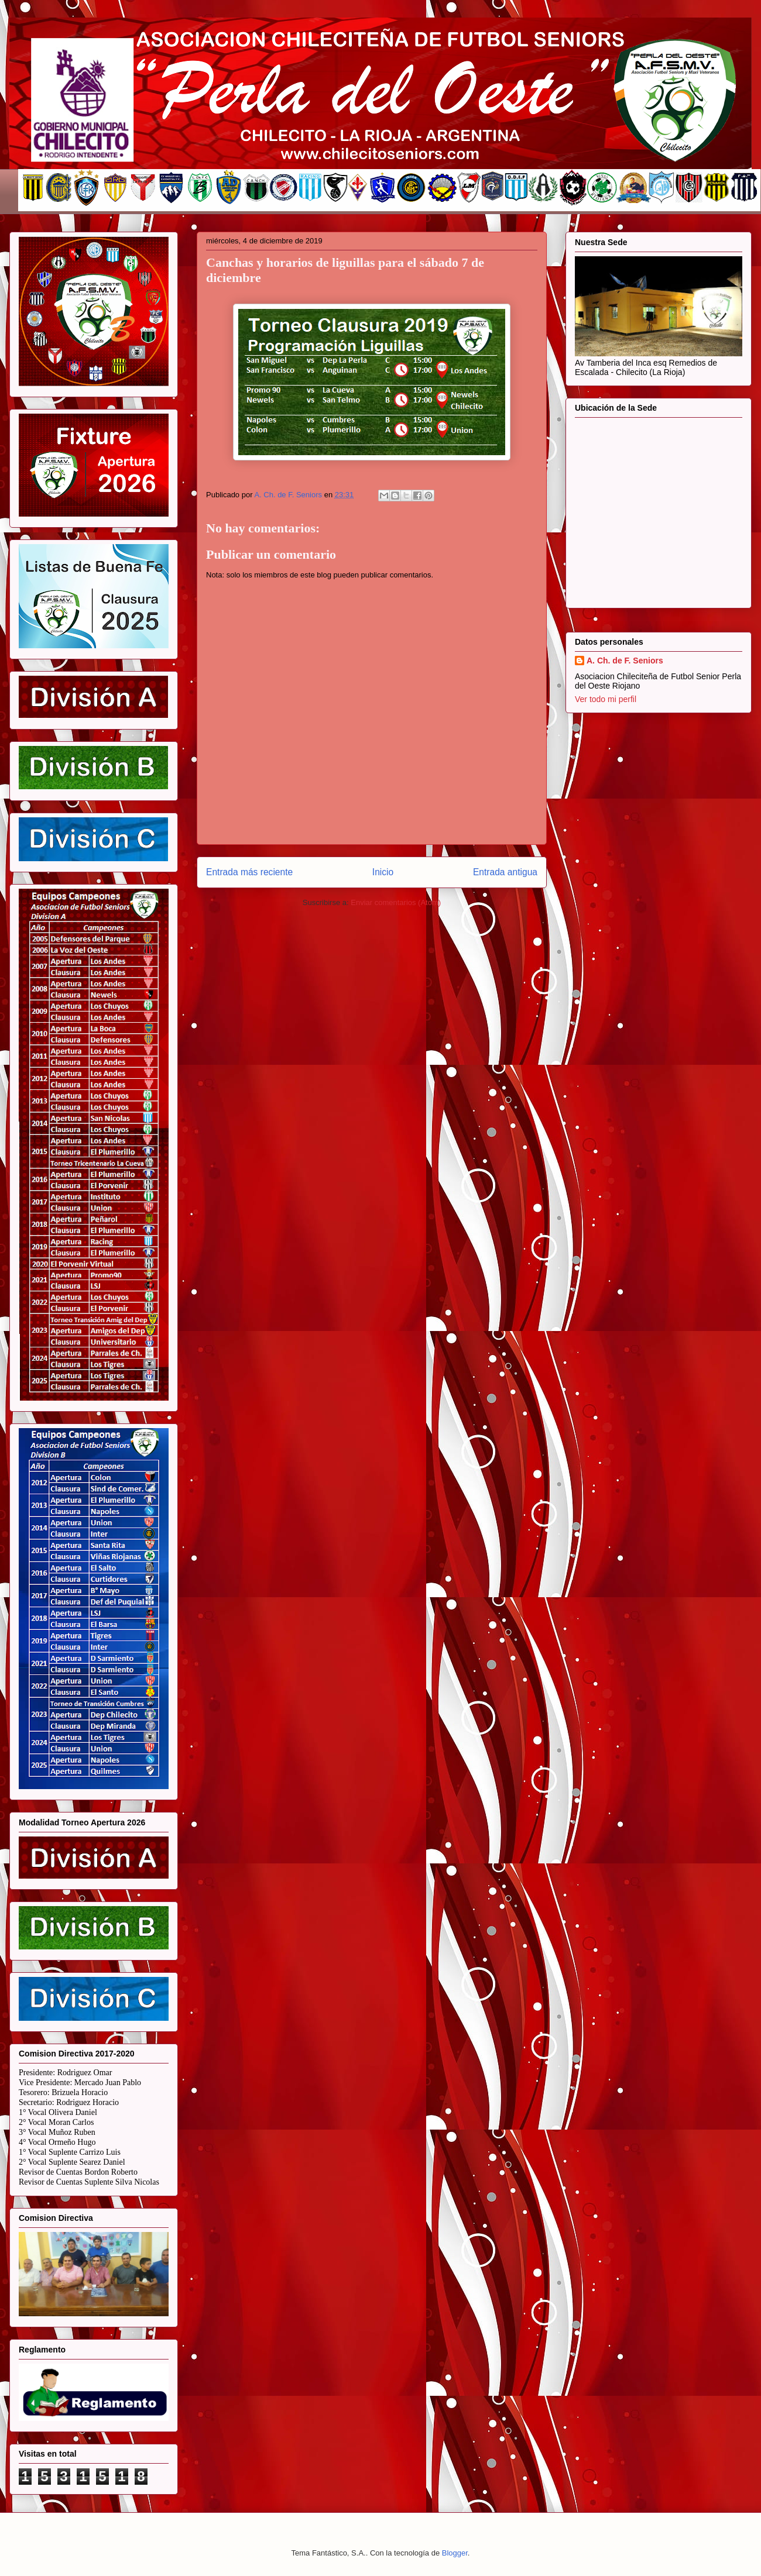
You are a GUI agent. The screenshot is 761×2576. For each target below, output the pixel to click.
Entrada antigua (505, 872)
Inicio (382, 872)
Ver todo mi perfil (605, 699)
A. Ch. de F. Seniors (625, 660)
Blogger (455, 2553)
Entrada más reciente (249, 872)
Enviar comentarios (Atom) (396, 902)
